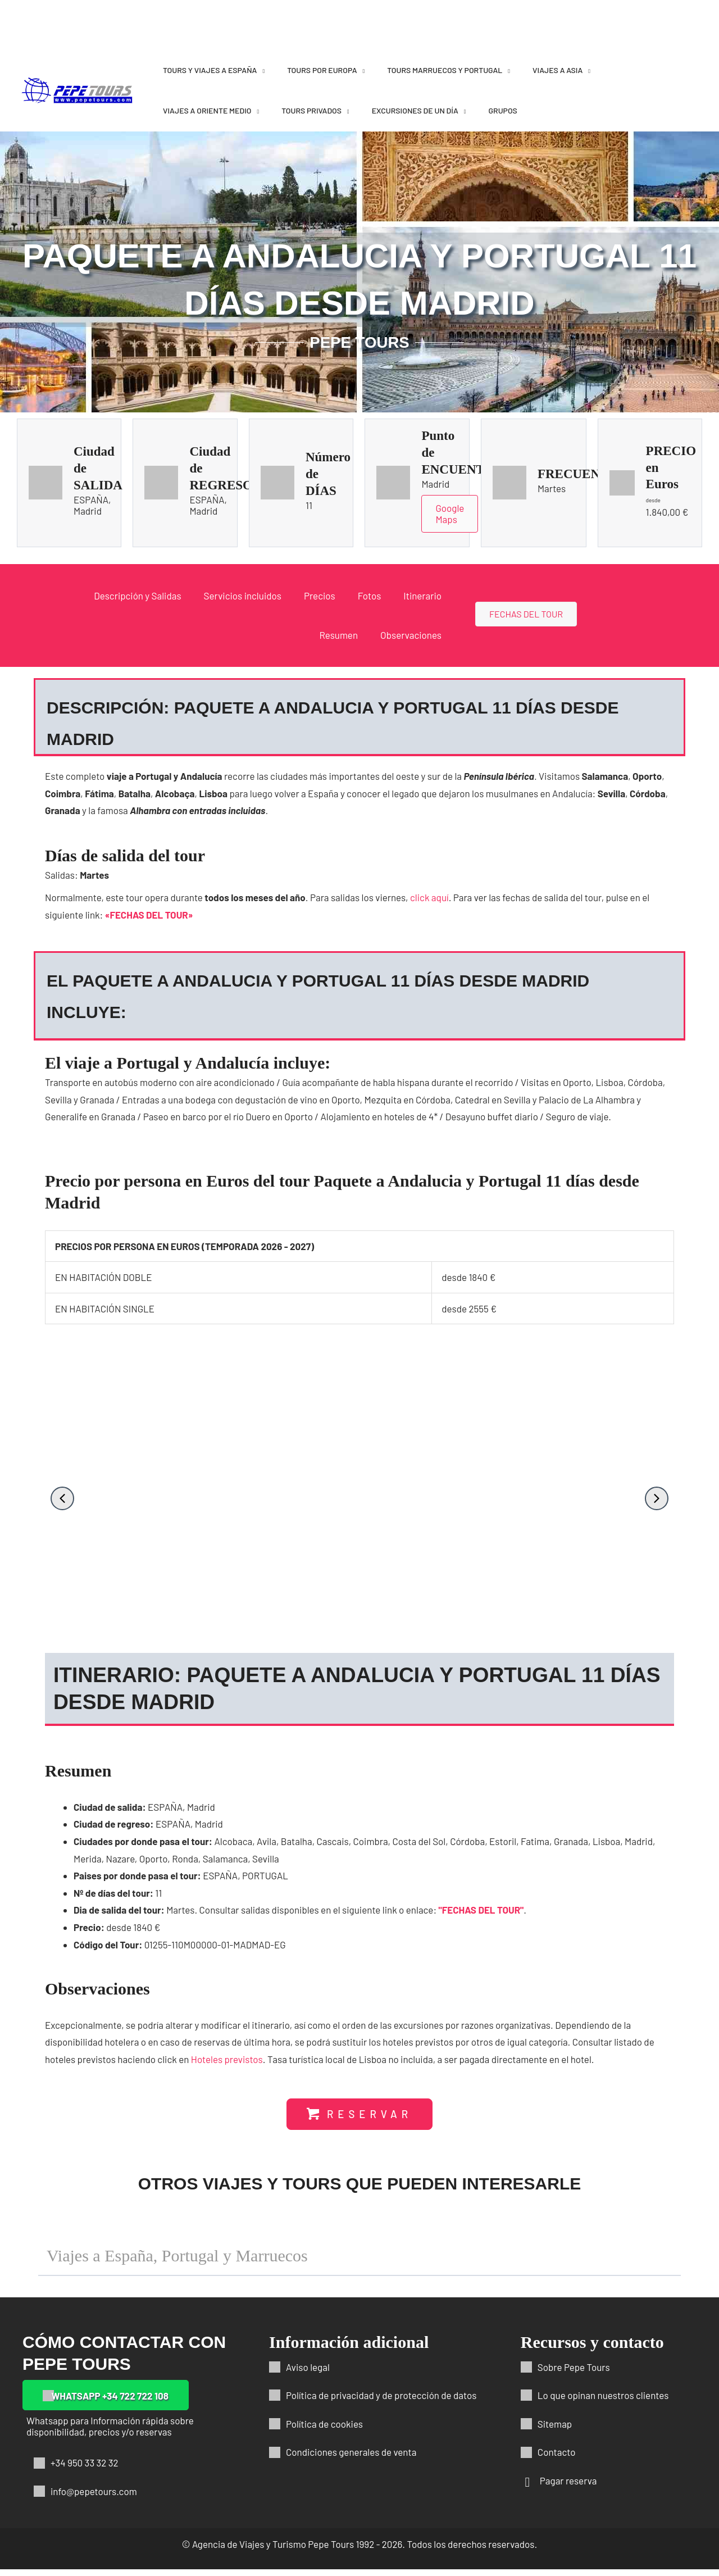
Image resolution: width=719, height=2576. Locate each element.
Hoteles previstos (227, 2064)
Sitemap (555, 2430)
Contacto (557, 2458)
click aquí (429, 897)
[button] (62, 1498)
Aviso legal (308, 2373)
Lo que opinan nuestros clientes (603, 2401)
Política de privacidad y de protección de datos (381, 2401)
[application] (261, 70)
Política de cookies (324, 2430)
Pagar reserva (568, 2487)
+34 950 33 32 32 (85, 2469)
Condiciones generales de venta (351, 2458)
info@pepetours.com (94, 2498)
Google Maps (449, 513)
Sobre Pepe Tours (574, 2373)
